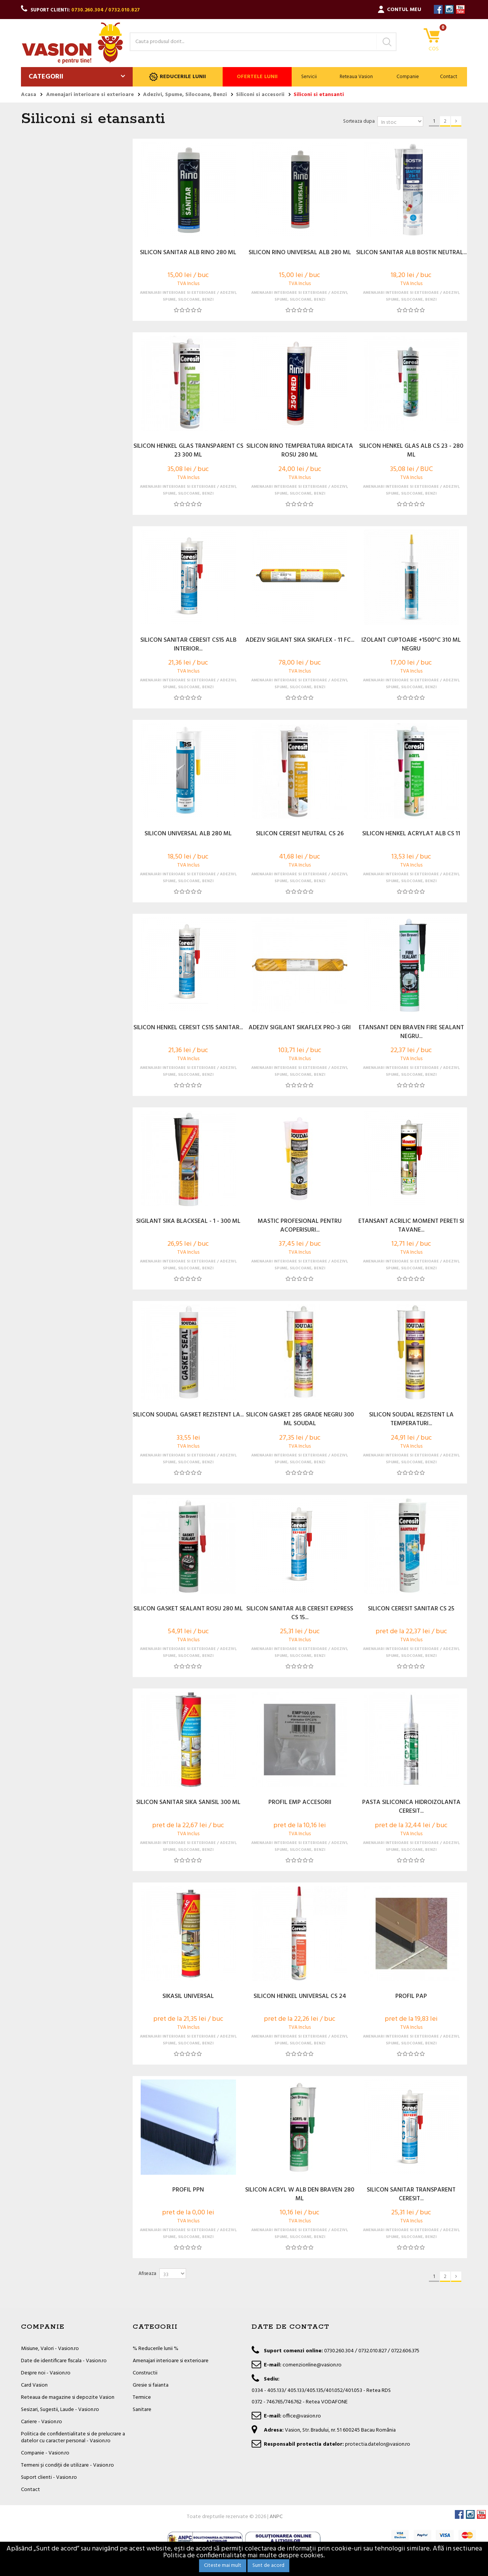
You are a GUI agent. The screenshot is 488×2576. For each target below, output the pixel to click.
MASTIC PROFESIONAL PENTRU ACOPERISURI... (300, 1226)
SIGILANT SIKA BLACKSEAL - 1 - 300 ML (188, 1221)
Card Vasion (34, 2385)
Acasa (28, 95)
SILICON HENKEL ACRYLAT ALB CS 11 (411, 834)
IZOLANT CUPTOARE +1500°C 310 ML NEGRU (411, 645)
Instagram (449, 9)
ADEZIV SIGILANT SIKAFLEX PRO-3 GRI (300, 1028)
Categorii (46, 76)
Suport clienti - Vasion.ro (49, 2477)
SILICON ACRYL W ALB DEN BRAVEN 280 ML (299, 2194)
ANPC (276, 2516)
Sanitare (142, 2409)
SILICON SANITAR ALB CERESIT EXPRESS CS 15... (299, 1613)
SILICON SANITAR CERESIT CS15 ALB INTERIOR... (188, 645)
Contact (448, 77)
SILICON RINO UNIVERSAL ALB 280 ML (300, 253)
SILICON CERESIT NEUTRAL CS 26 (300, 834)
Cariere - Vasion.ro (41, 2421)
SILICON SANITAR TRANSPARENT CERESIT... (411, 2194)
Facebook (438, 9)
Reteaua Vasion (356, 77)
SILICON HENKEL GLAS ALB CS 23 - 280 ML (411, 451)
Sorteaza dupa (359, 121)
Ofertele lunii (257, 76)
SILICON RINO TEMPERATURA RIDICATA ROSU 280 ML (299, 451)
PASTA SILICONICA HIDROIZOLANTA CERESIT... (411, 1807)
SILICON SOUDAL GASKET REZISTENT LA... (188, 1415)
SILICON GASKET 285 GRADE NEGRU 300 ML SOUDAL (300, 1419)
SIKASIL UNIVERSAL (188, 1996)
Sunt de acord (268, 2565)
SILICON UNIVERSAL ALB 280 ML (188, 834)
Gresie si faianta (151, 2385)
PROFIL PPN (188, 2190)
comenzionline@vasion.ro (312, 2365)
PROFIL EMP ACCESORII (299, 1802)
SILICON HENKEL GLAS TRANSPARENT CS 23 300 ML (188, 451)
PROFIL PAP (411, 1996)
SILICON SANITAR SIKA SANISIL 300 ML (188, 1802)
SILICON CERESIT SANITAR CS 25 (411, 1609)
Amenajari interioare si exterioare (171, 2361)
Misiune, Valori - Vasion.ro (50, 2348)
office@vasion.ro (302, 2416)
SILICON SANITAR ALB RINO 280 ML (188, 253)
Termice (142, 2397)
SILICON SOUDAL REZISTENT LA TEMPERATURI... (411, 1419)
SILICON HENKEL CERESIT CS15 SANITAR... (188, 1028)
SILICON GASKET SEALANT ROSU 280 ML (188, 1609)
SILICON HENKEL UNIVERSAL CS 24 (300, 1996)
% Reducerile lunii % (155, 2348)
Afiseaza (147, 2274)
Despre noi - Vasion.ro (46, 2373)
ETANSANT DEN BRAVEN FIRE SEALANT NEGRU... (411, 1032)
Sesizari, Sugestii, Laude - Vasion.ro (60, 2409)
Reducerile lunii (177, 76)
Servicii (309, 77)
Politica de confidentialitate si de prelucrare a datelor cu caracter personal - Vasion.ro (73, 2437)
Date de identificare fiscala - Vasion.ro (64, 2361)
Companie (407, 77)
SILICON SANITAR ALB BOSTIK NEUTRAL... (411, 253)
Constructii (145, 2373)
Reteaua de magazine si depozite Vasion (67, 2397)
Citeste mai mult (222, 2565)
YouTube (460, 9)
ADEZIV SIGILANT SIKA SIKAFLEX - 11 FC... (300, 640)
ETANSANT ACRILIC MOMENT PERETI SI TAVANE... (411, 1226)
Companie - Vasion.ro (45, 2453)
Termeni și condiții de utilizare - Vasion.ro (67, 2465)
